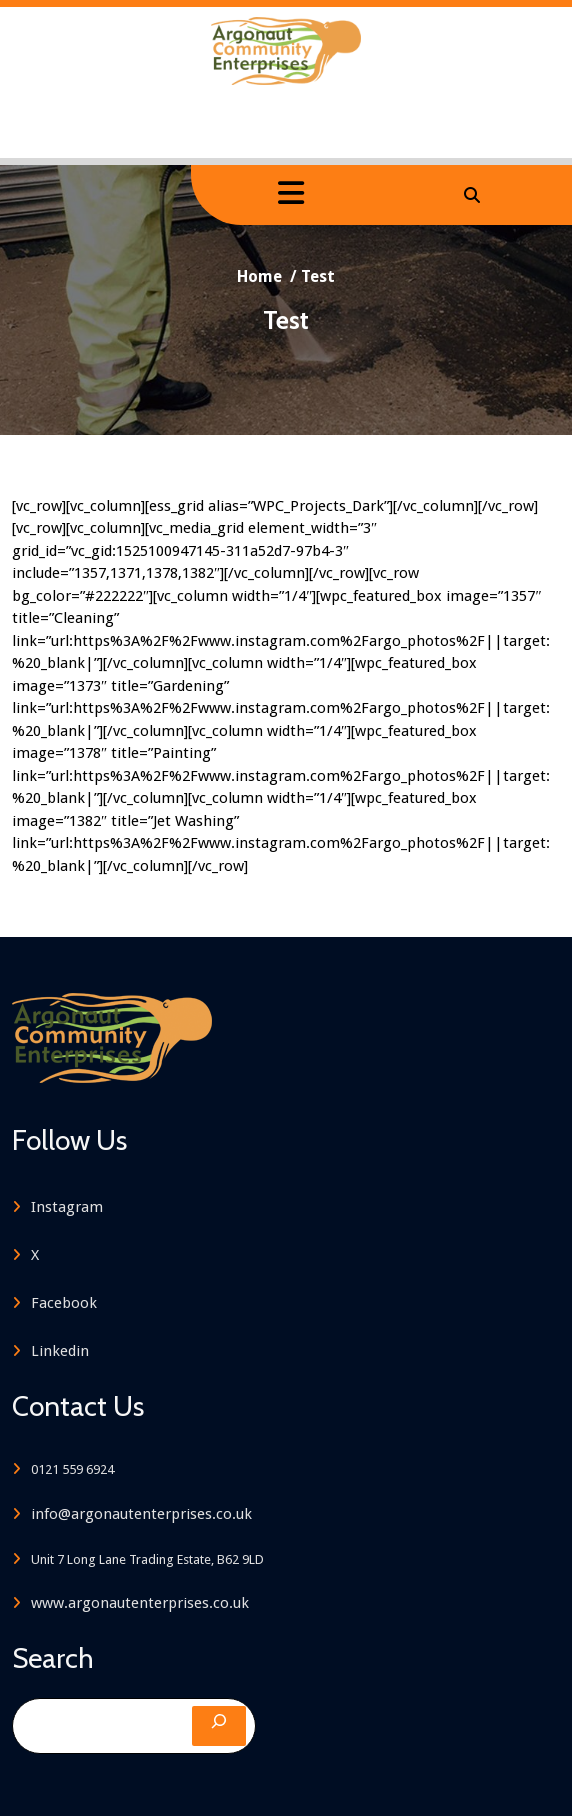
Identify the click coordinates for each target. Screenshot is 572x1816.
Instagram (63, 1207)
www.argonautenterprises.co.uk (136, 1602)
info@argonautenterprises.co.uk (137, 1513)
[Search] (219, 1725)
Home (263, 276)
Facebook (60, 1303)
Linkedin (56, 1351)
